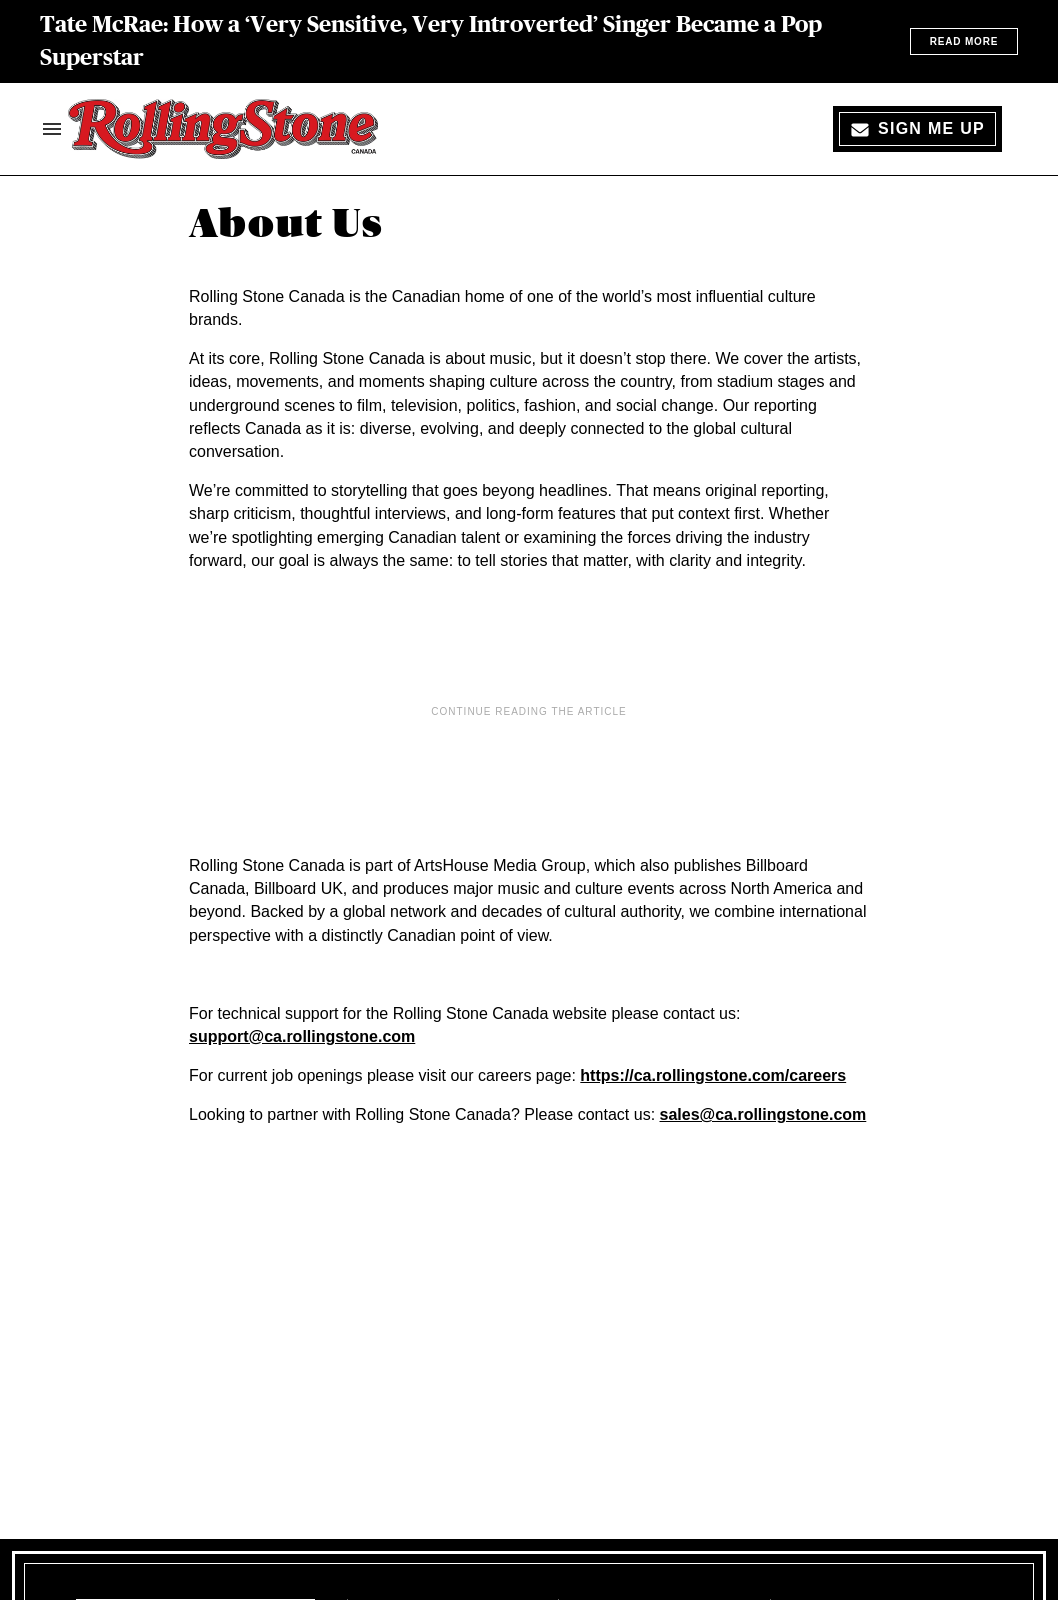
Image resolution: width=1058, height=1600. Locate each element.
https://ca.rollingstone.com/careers (713, 1075)
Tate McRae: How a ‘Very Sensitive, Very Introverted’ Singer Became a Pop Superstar (431, 40)
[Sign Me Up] (917, 129)
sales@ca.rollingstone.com (763, 1114)
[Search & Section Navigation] (52, 129)
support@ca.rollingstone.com (302, 1036)
